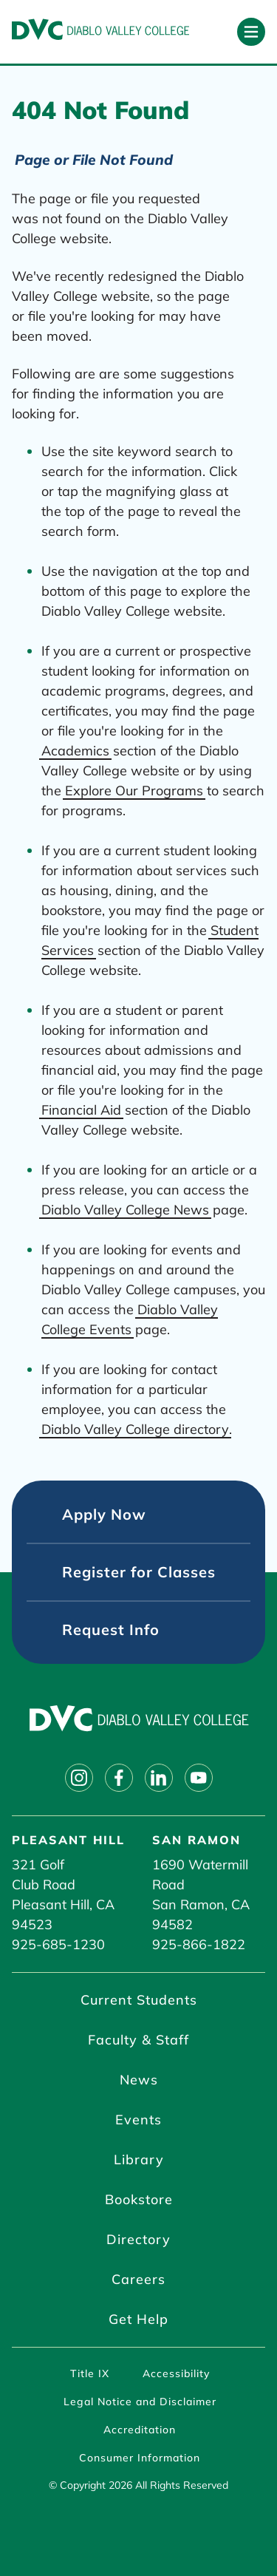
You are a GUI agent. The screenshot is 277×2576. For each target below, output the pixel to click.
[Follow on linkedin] (159, 1778)
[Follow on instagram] (79, 1778)
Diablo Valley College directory (135, 1429)
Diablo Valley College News (125, 1209)
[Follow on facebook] (119, 1778)
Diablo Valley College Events (129, 1319)
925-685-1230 (58, 1944)
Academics (75, 750)
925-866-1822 (198, 1944)
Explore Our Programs (134, 790)
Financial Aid (81, 1109)
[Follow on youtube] (199, 1778)
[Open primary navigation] (251, 32)
